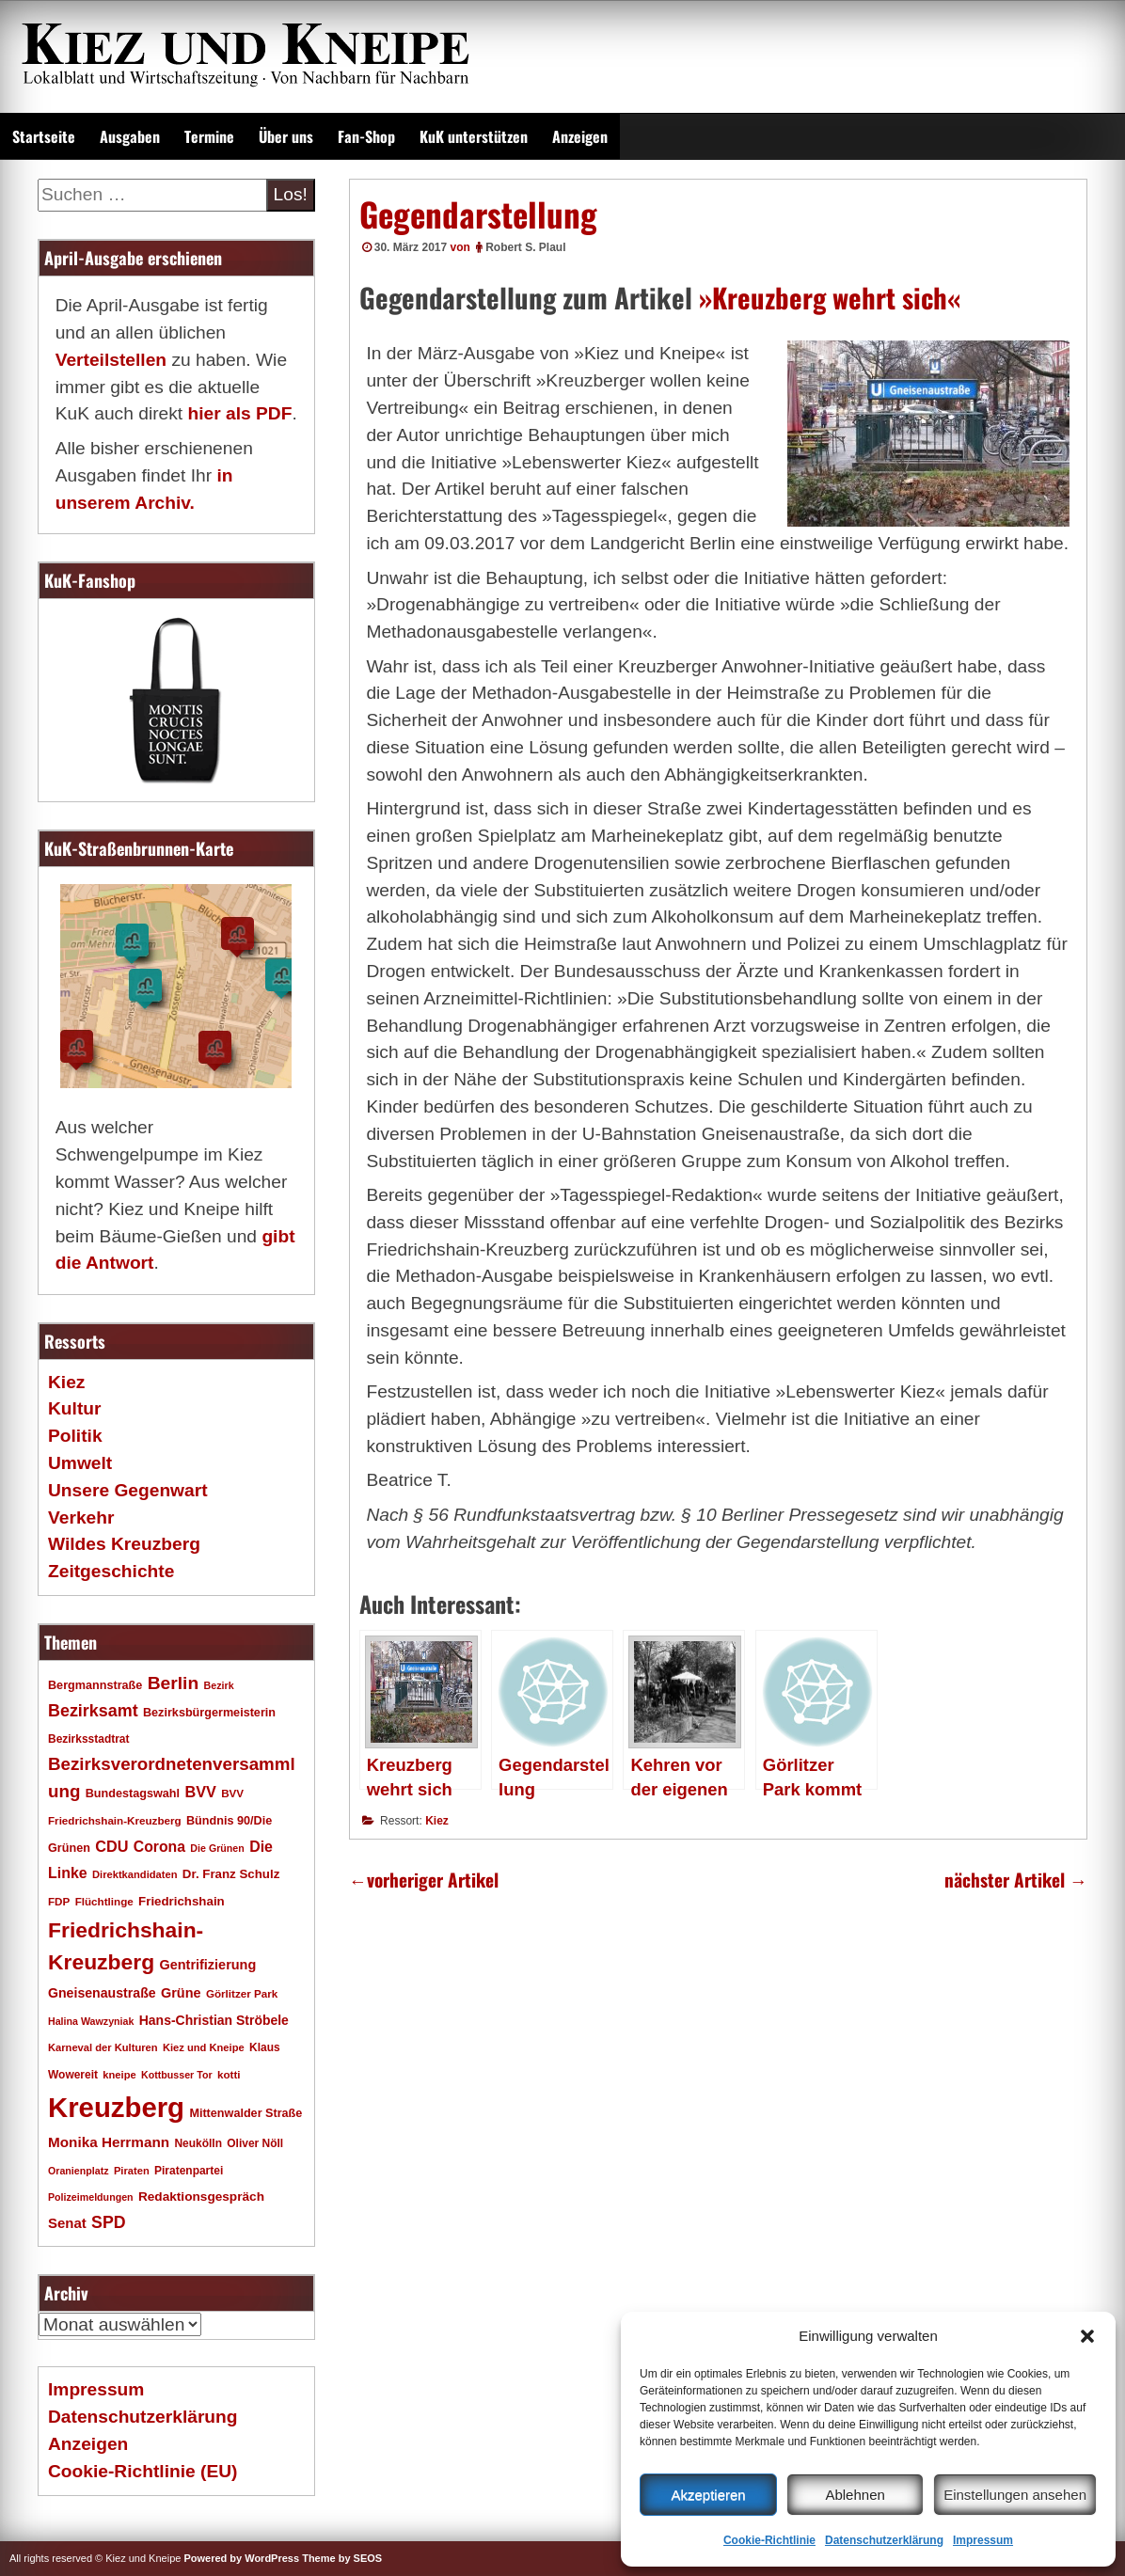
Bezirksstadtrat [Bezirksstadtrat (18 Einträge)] (88, 1739)
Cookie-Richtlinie (769, 2540)
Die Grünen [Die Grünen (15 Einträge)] (217, 1848)
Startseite (43, 136)
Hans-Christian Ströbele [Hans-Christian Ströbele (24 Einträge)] (214, 2020)
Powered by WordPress (241, 2558)
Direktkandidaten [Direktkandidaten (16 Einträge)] (135, 1874)
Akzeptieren (708, 2495)
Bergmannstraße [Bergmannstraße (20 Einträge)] (95, 1685)
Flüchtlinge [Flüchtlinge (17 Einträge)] (104, 1901)
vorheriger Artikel (424, 1879)
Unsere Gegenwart (128, 1490)
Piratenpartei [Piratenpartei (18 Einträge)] (188, 2170)
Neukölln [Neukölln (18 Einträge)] (198, 2143)
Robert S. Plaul (525, 247)
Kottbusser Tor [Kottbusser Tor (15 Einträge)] (177, 2074)
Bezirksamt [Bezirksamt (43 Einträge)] (93, 1710)
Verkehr (81, 1517)
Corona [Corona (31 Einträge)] (159, 1847)
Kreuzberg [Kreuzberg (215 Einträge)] (116, 2107)
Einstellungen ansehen (1014, 2495)
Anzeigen (580, 136)
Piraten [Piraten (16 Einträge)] (132, 2170)
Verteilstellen (110, 360)
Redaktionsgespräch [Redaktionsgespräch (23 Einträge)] (201, 2196)
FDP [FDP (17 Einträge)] (59, 1901)
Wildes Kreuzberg (124, 1544)
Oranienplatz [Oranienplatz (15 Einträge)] (78, 2170)
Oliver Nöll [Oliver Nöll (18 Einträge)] (255, 2143)
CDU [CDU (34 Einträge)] (111, 1846)
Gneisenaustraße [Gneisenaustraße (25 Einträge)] (102, 1992)
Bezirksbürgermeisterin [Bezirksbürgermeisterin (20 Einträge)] (209, 1712)
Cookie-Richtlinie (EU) (142, 2471)
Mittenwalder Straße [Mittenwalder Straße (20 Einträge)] (245, 2113)
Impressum (983, 2540)
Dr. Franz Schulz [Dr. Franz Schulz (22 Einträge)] (230, 1874)
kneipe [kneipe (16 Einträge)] (119, 2074)
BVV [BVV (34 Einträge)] (199, 1791)
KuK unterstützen (474, 136)
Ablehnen (854, 2495)
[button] (1087, 2336)
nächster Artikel (1015, 1879)
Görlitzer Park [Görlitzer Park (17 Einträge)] (241, 1993)
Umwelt (80, 1463)
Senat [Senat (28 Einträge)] (67, 2223)
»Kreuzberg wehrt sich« (829, 297)
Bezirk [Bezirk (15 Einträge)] (219, 1685)
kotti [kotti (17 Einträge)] (229, 2074)
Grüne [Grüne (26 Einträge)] (181, 1992)
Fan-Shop (366, 136)
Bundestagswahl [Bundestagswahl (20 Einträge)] (133, 1793)
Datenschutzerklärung (884, 2540)
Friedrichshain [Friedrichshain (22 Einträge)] (181, 1901)
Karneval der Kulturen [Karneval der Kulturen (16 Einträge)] (103, 2047)
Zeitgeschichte (111, 1571)
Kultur (75, 1408)
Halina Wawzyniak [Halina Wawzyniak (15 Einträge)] (91, 2021)
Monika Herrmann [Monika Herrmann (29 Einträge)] (108, 2142)
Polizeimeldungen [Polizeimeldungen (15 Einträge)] (91, 2197)
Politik (75, 1436)
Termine (209, 136)
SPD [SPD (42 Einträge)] (108, 2222)
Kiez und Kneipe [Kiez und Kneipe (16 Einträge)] (204, 2047)
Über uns (286, 136)
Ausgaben (130, 136)
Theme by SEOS (342, 2558)
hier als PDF (239, 413)
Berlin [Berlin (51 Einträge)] (173, 1683)
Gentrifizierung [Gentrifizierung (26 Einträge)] (207, 1964)
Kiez (437, 1820)
